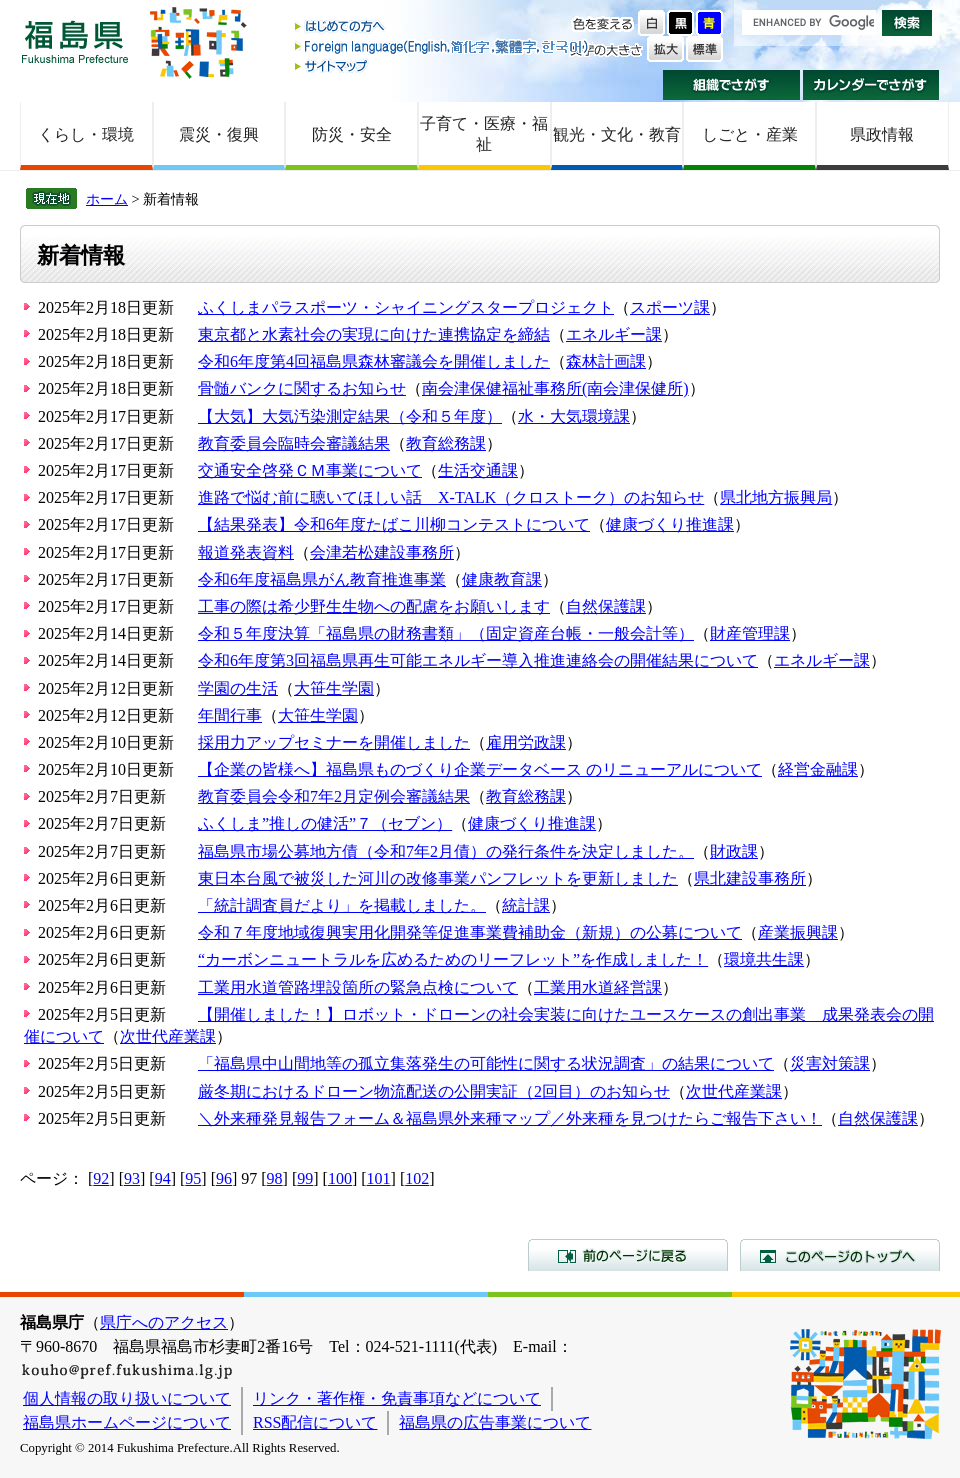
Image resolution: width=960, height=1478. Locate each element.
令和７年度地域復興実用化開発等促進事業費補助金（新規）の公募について (470, 932)
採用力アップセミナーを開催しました (334, 742)
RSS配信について (315, 1422)
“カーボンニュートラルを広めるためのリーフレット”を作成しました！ (453, 959)
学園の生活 (238, 688)
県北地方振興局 (776, 497)
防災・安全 (352, 134)
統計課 (526, 905)
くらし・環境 (86, 134)
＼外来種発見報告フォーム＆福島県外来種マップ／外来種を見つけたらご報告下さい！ (510, 1118)
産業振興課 (798, 932)
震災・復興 (219, 134)
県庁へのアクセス (164, 1322)
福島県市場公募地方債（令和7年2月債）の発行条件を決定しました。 (446, 851)
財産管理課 (750, 633)
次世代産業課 (168, 1036)
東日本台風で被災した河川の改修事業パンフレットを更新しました (438, 878)
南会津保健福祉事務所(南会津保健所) (555, 388)
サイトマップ (443, 65)
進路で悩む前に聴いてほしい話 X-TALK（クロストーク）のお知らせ (451, 497)
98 (275, 1178)
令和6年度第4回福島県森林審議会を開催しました (374, 361)
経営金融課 (818, 769)
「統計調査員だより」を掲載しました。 (342, 905)
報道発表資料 (246, 552)
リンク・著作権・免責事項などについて (397, 1398)
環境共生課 (764, 959)
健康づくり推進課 (670, 524)
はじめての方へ (443, 27)
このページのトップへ (840, 1255)
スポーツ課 (670, 307)
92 (101, 1178)
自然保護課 (606, 606)
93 (132, 1178)
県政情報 (882, 134)
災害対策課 (830, 1063)
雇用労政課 (526, 742)
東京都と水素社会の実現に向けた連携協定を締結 (374, 334)
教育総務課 (446, 443)
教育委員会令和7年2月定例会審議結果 (334, 796)
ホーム (107, 199)
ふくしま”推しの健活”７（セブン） (325, 823)
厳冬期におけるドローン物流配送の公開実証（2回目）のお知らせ (434, 1091)
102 (417, 1178)
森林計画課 (606, 361)
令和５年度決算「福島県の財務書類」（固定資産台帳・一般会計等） (446, 633)
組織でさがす (731, 85)
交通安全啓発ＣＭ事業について (310, 470)
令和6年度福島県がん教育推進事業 (322, 579)
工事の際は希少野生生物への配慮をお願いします (374, 606)
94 (163, 1178)
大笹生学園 (334, 688)
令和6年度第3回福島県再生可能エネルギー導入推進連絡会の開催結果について (478, 660)
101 (379, 1178)
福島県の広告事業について (495, 1422)
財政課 (734, 851)
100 (340, 1178)
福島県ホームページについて (127, 1422)
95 (193, 1178)
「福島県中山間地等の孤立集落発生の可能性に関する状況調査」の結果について (486, 1063)
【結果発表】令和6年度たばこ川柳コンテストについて (394, 524)
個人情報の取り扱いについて (127, 1398)
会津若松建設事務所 (382, 552)
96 (224, 1178)
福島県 (75, 41)
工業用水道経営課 (598, 987)
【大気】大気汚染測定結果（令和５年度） (350, 416)
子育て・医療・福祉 (484, 134)
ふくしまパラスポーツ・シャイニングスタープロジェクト (406, 307)
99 (305, 1178)
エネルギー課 (614, 334)
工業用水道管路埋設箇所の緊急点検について (358, 987)
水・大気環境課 (574, 416)
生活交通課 (478, 470)
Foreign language (443, 46)
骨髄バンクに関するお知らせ (302, 388)
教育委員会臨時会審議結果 (294, 443)
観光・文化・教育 (617, 134)
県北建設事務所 (750, 878)
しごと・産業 (750, 134)
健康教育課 (502, 579)
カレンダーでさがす (871, 85)
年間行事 (230, 715)
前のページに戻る (628, 1255)
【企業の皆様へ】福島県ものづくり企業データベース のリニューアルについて (480, 769)
